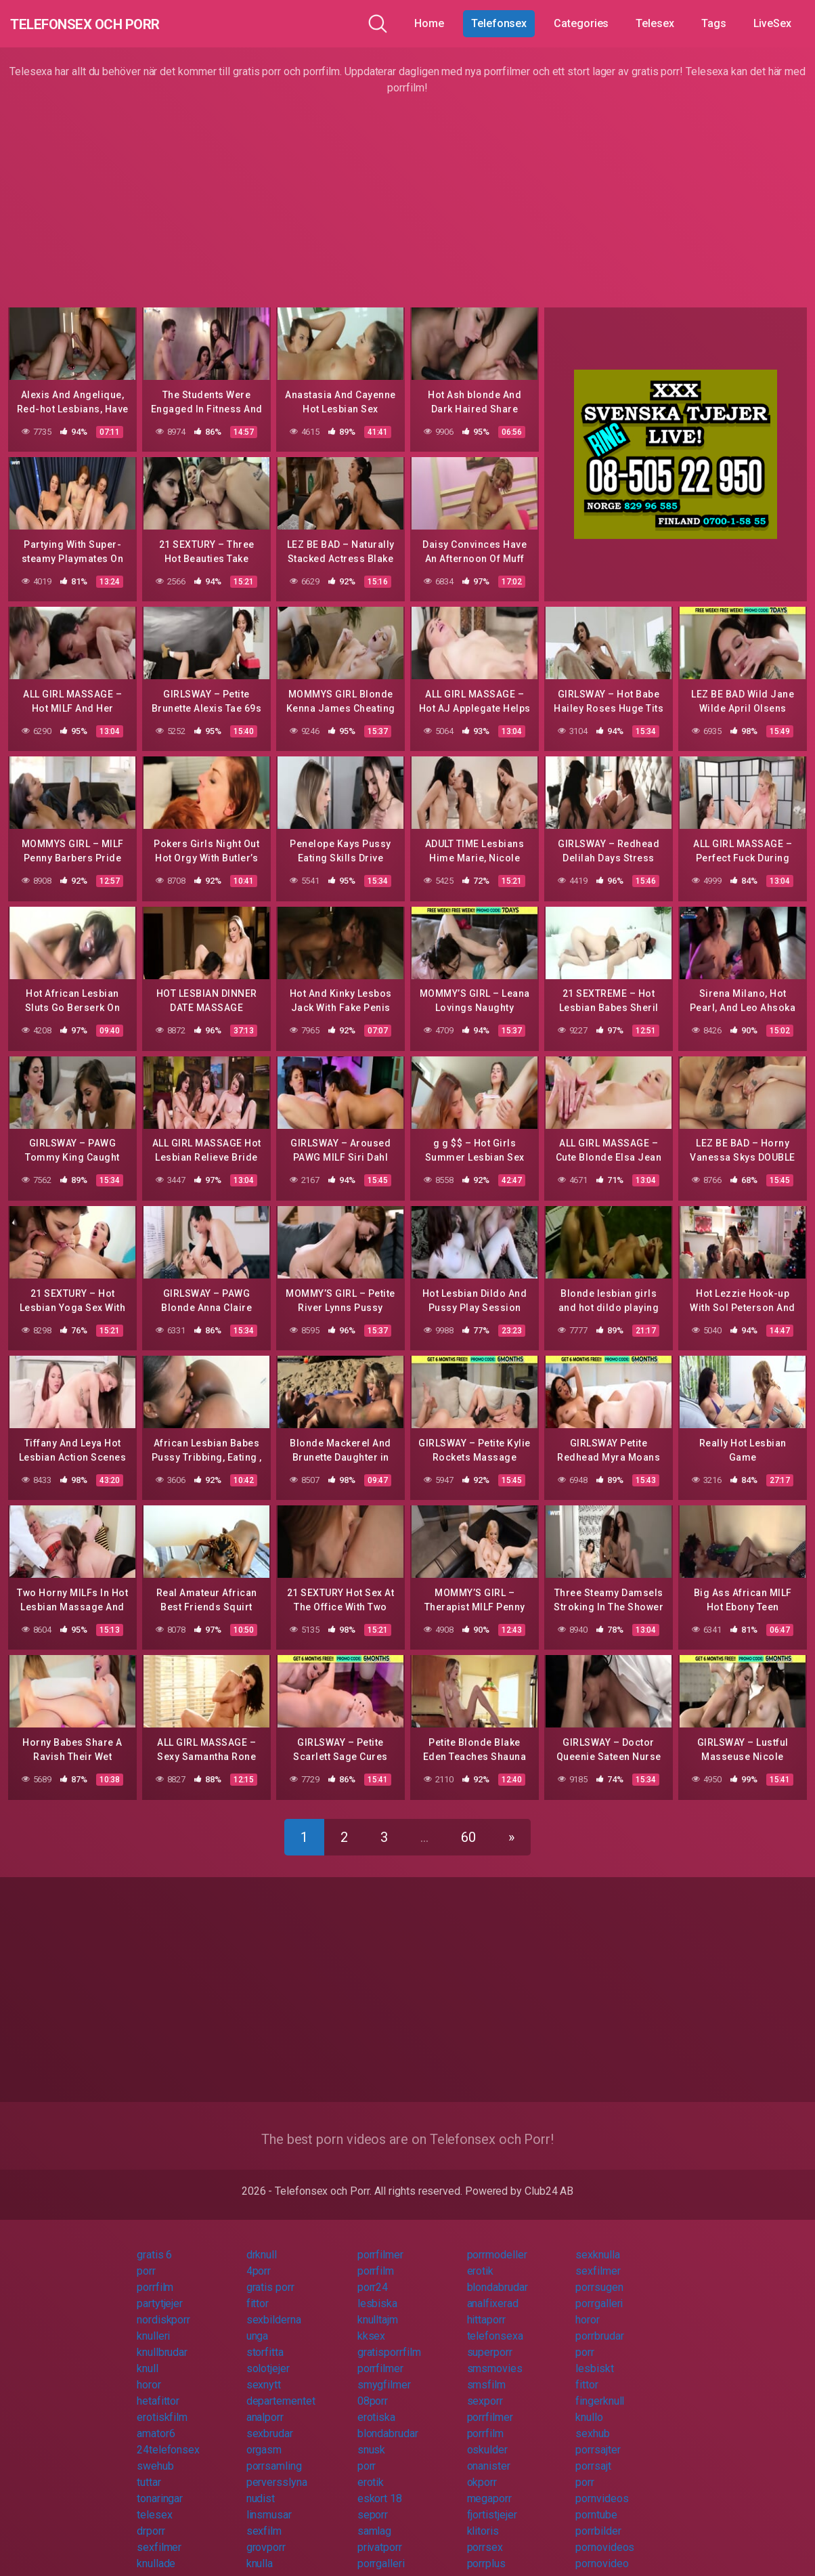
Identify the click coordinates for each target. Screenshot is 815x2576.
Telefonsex (499, 23)
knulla (259, 2551)
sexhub (592, 2421)
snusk (371, 2437)
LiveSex (772, 23)
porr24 (373, 2275)
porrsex (485, 2535)
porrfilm (375, 2258)
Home (429, 23)
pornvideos (601, 2486)
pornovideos (604, 2535)
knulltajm (377, 2307)
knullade (156, 2551)
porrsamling (274, 2453)
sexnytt (263, 2372)
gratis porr (270, 2275)
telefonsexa (495, 2323)
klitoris (483, 2518)
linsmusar (269, 2502)
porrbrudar (599, 2323)
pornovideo (601, 2551)
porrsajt (593, 2453)
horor (587, 2307)
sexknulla (597, 2242)
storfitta (265, 2340)
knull (147, 2356)
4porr (258, 2258)
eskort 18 (379, 2486)
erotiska (376, 2405)
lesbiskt (594, 2356)
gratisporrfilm (389, 2340)
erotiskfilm (162, 2405)
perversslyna (276, 2470)
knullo (589, 2405)
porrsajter (597, 2437)
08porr (373, 2388)
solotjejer (268, 2356)
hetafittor (158, 2388)
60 (468, 1825)
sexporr (485, 2388)
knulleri (153, 2323)
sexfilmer (597, 2258)
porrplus (486, 2551)
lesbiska (377, 2291)
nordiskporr (163, 2307)
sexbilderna (273, 2307)
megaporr (489, 2486)
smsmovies (495, 2356)
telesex (154, 2502)
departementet (280, 2388)
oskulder (487, 2437)
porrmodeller (497, 2242)
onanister (488, 2453)
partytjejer (160, 2291)
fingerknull (599, 2388)
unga (257, 2323)
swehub (155, 2453)
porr (146, 2258)
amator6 (156, 2421)
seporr (373, 2502)
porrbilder (598, 2518)
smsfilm (486, 2372)
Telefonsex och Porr (114, 23)
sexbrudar (269, 2421)
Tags (713, 23)
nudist (261, 2486)
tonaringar (160, 2486)
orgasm (264, 2437)
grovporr (266, 2535)
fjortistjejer (492, 2502)
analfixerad (493, 2291)
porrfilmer (380, 2242)
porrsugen (599, 2275)
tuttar (149, 2470)
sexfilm (264, 2518)
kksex (371, 2323)
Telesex (655, 23)
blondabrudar (497, 2275)
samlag (374, 2518)
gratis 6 (154, 2242)
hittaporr (486, 2307)
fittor (257, 2291)
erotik (480, 2258)
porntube (596, 2502)
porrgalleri (599, 2291)
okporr (482, 2470)
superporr (489, 2340)
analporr (265, 2405)
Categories (581, 23)
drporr (151, 2518)
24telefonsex (168, 2437)
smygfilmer (384, 2372)
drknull (261, 2242)
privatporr (379, 2535)
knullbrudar (162, 2340)
